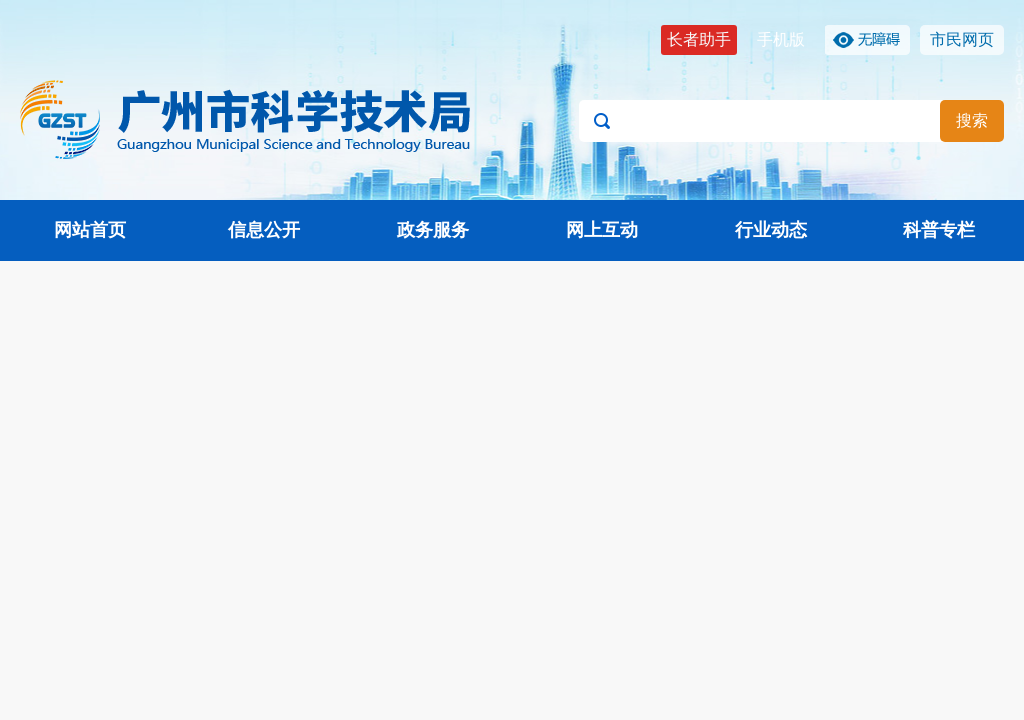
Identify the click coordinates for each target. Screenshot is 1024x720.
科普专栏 (939, 230)
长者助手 (699, 39)
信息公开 (264, 230)
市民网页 (962, 39)
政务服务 (433, 230)
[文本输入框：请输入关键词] (791, 121)
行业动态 (771, 230)
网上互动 (602, 230)
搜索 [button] (972, 120)
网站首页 (90, 230)
